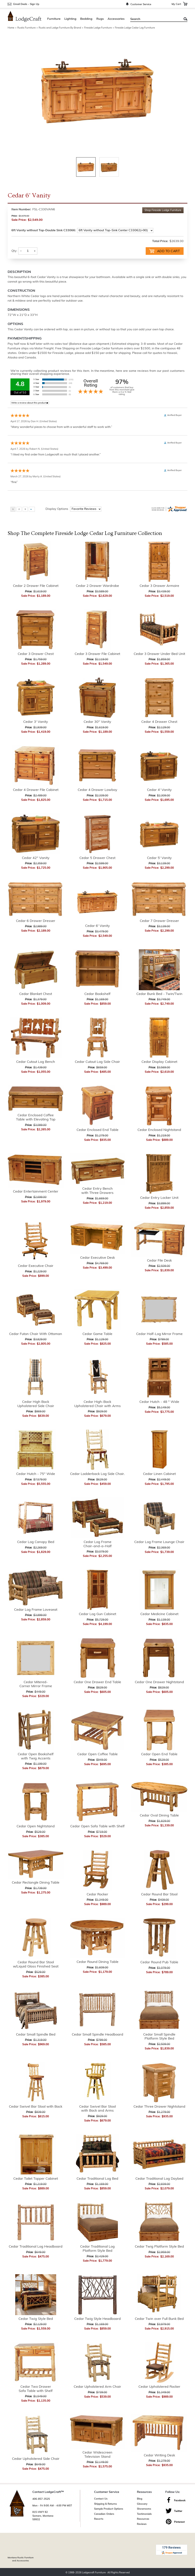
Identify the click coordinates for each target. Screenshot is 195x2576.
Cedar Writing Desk (159, 2455)
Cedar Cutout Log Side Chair (97, 1061)
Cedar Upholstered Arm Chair (97, 2386)
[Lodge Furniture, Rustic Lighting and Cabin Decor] (25, 16)
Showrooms (144, 2508)
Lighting (70, 19)
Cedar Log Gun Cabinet (97, 1614)
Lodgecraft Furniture (94, 2571)
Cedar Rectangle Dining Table (35, 1882)
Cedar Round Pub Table (159, 1962)
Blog (139, 2498)
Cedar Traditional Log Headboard (35, 2246)
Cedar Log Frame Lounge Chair (159, 1542)
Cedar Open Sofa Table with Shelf (97, 1826)
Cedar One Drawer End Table (97, 1682)
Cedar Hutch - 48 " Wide (159, 1401)
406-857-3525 (41, 2498)
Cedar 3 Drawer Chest (36, 654)
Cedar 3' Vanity (35, 721)
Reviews (142, 2524)
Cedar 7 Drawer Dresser (159, 920)
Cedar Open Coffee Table (97, 1754)
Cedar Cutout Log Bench (35, 1061)
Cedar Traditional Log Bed (97, 2178)
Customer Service (140, 4)
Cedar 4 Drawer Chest (159, 721)
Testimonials (144, 2513)
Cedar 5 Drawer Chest (97, 858)
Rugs (100, 19)
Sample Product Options (108, 2508)
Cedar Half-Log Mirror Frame (159, 1334)
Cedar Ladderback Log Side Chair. (97, 1474)
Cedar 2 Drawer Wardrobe (97, 585)
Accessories (116, 19)
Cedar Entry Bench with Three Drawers (97, 1190)
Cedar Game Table (97, 1334)
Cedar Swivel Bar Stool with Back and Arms (97, 2108)
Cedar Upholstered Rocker (159, 2386)
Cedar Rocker (97, 1894)
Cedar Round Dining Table (97, 1962)
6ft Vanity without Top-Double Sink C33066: (43, 230)
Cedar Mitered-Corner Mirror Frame (35, 1684)
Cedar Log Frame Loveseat (35, 1609)
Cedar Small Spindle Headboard (97, 2034)
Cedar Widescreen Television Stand (97, 2454)
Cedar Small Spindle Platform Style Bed (159, 2036)
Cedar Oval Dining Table (159, 1815)
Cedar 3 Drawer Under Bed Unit (159, 654)
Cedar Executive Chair (35, 1265)
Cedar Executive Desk (97, 1257)
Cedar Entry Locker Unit (159, 1198)
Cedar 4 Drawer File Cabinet (35, 789)
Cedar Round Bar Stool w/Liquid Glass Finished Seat (35, 1964)
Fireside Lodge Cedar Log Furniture (135, 28)
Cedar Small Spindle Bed (35, 2034)
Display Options (57, 508)
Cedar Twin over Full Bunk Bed (159, 2318)
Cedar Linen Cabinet (159, 1474)
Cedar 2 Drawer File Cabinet (35, 585)
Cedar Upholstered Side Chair (35, 2458)
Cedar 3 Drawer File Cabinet (97, 654)
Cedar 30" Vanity (97, 721)
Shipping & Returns (105, 2503)
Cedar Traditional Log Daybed (159, 2178)
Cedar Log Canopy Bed (35, 1542)
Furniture (54, 19)
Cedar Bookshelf (97, 994)
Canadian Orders (104, 2513)
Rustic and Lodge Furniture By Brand (60, 28)
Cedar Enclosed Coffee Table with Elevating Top (35, 1117)
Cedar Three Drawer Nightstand (159, 2106)
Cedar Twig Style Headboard (97, 2318)
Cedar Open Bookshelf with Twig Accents (36, 1756)
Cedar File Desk (159, 1260)
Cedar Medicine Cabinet (159, 1614)
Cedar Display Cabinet (159, 1061)
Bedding (86, 19)
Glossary (142, 2503)
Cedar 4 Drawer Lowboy (97, 789)
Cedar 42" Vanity (36, 858)
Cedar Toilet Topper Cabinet (35, 2178)
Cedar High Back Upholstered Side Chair (35, 1404)
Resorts (98, 2518)
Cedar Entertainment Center (35, 1191)
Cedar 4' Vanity (159, 789)
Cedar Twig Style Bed (35, 2318)
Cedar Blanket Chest (35, 994)
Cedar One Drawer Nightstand (159, 1682)
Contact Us (101, 2498)
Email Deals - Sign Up (26, 4)
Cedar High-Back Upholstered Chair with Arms (97, 1404)
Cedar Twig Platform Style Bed (159, 2246)
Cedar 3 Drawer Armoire (159, 585)
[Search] (154, 19)
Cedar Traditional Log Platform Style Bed (97, 2248)
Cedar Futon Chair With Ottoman (35, 1334)
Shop (163, 210)
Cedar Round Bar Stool (159, 1894)
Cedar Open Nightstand (36, 1826)
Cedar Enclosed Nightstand (159, 1129)
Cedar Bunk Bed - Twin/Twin (159, 994)
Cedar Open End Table (159, 1754)
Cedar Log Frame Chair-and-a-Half (97, 1544)
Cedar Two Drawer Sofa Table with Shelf (36, 2388)
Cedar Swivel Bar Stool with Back (35, 2106)
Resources (143, 2518)
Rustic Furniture (26, 28)
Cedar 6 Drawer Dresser (35, 920)
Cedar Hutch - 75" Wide (35, 1474)
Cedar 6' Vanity (97, 925)
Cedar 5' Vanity (159, 858)
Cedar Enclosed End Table (97, 1129)
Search (185, 19)
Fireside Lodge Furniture (98, 28)
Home (11, 28)
